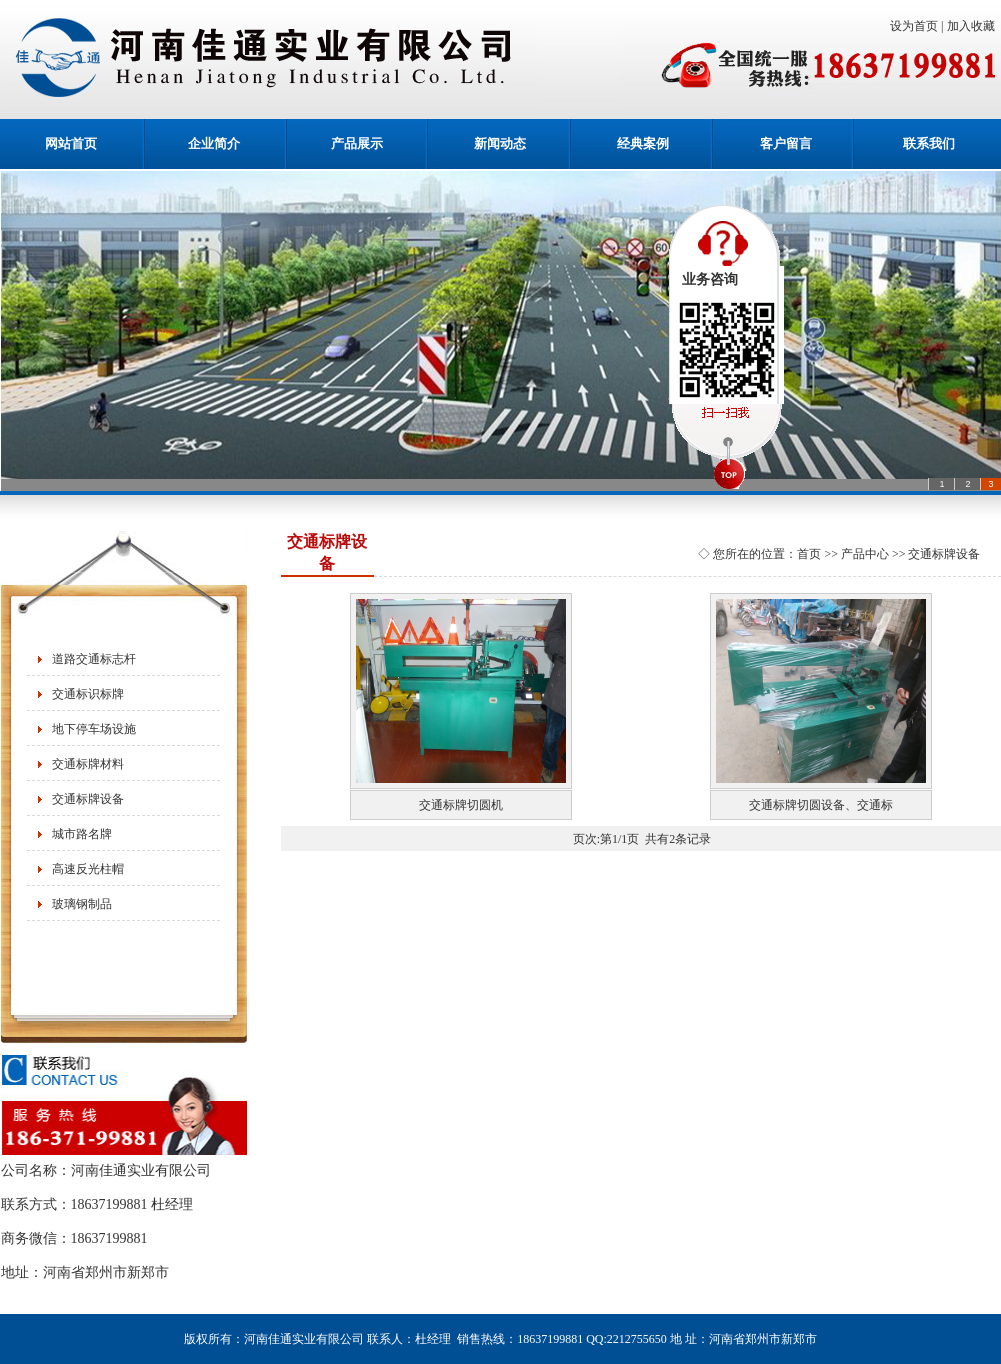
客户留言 (786, 143)
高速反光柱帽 (88, 869)
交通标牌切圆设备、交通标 (821, 805)
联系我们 (929, 143)
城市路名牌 (82, 834)
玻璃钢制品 (82, 904)
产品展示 (357, 143)
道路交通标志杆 (94, 659)
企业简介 (214, 143)
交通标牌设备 (88, 799)
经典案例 (643, 143)
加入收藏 (974, 26)
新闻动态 (500, 143)
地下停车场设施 (94, 729)
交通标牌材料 (88, 764)
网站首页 (71, 143)
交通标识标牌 (88, 694)
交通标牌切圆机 (461, 805)
